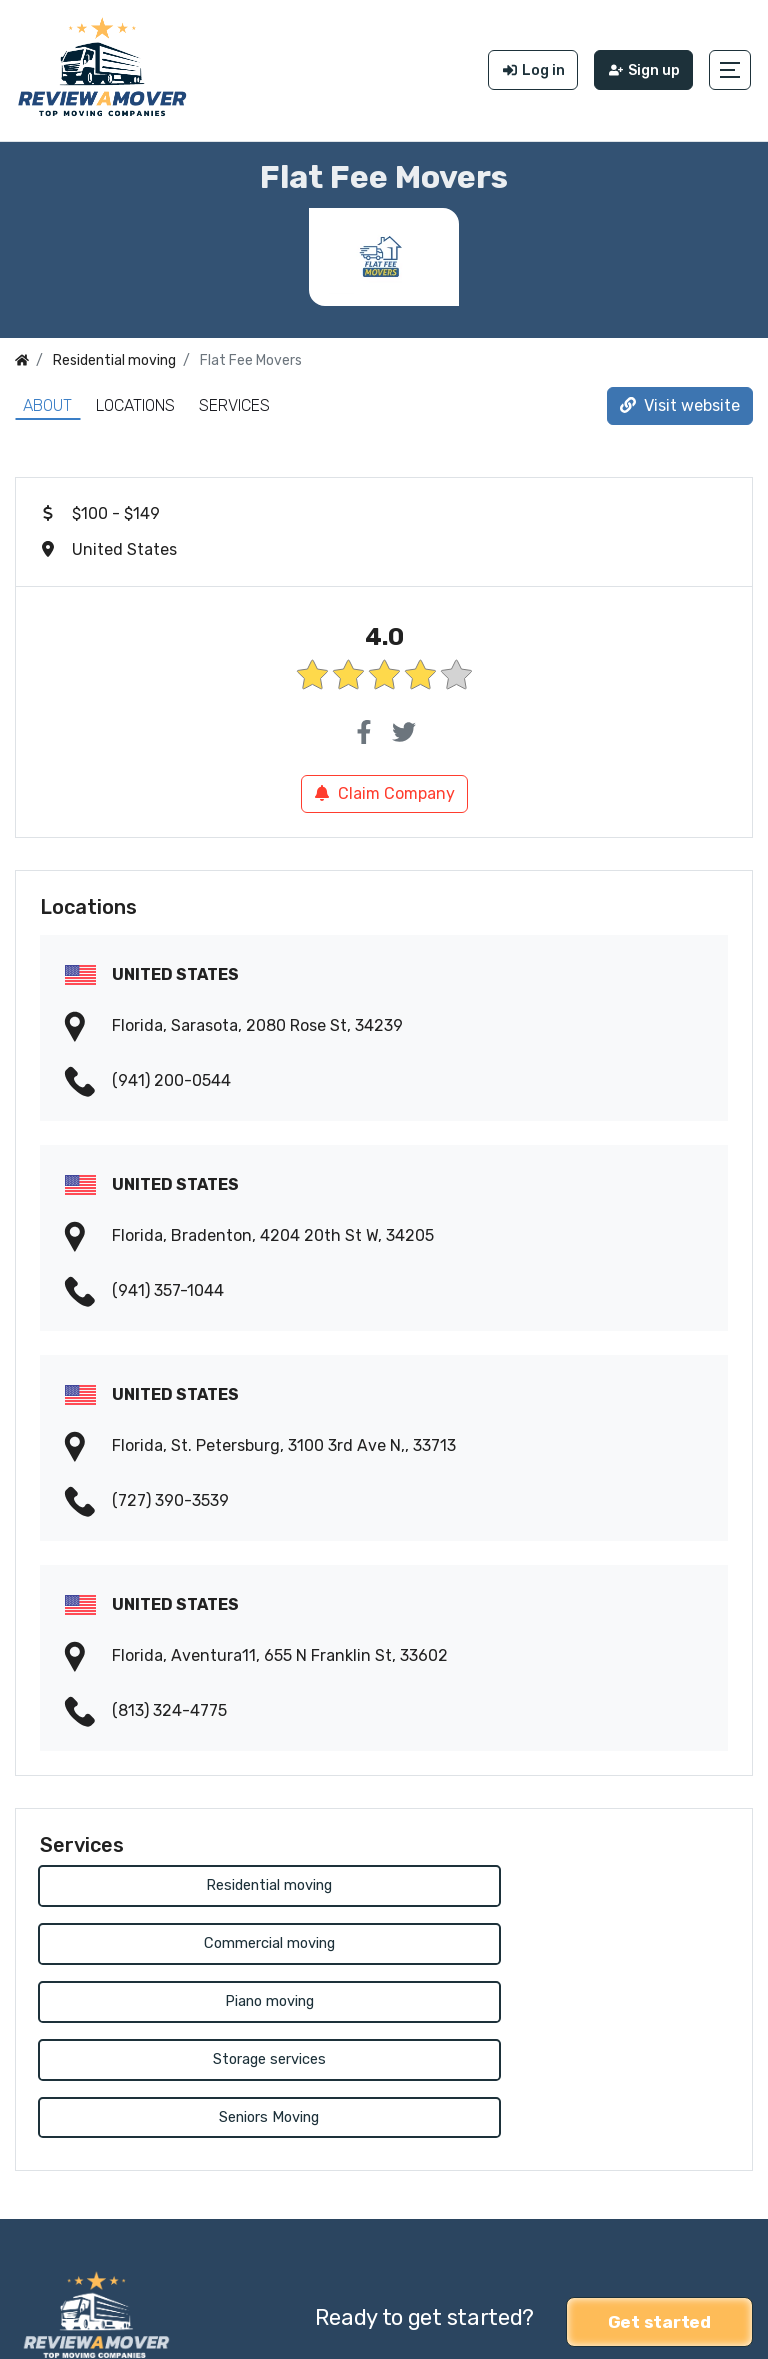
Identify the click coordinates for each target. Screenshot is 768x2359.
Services (234, 400)
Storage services (559, 1941)
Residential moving (209, 1881)
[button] (732, 68)
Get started (659, 2203)
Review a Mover (73, 2330)
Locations (135, 400)
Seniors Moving (209, 2001)
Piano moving (209, 1941)
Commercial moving (559, 1881)
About (47, 400)
